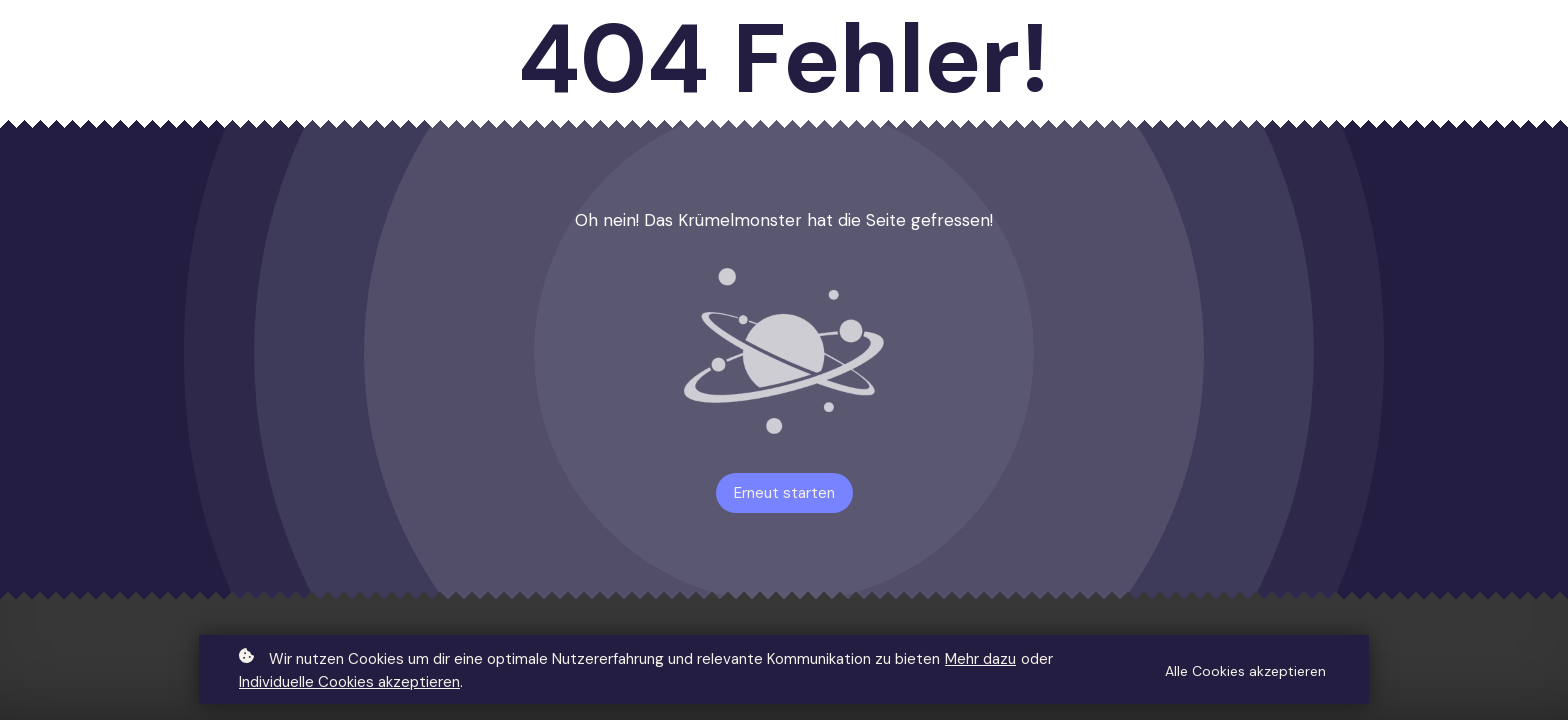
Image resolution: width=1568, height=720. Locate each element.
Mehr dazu (980, 660)
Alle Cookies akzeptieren (1245, 672)
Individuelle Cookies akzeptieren (349, 683)
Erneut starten (784, 493)
